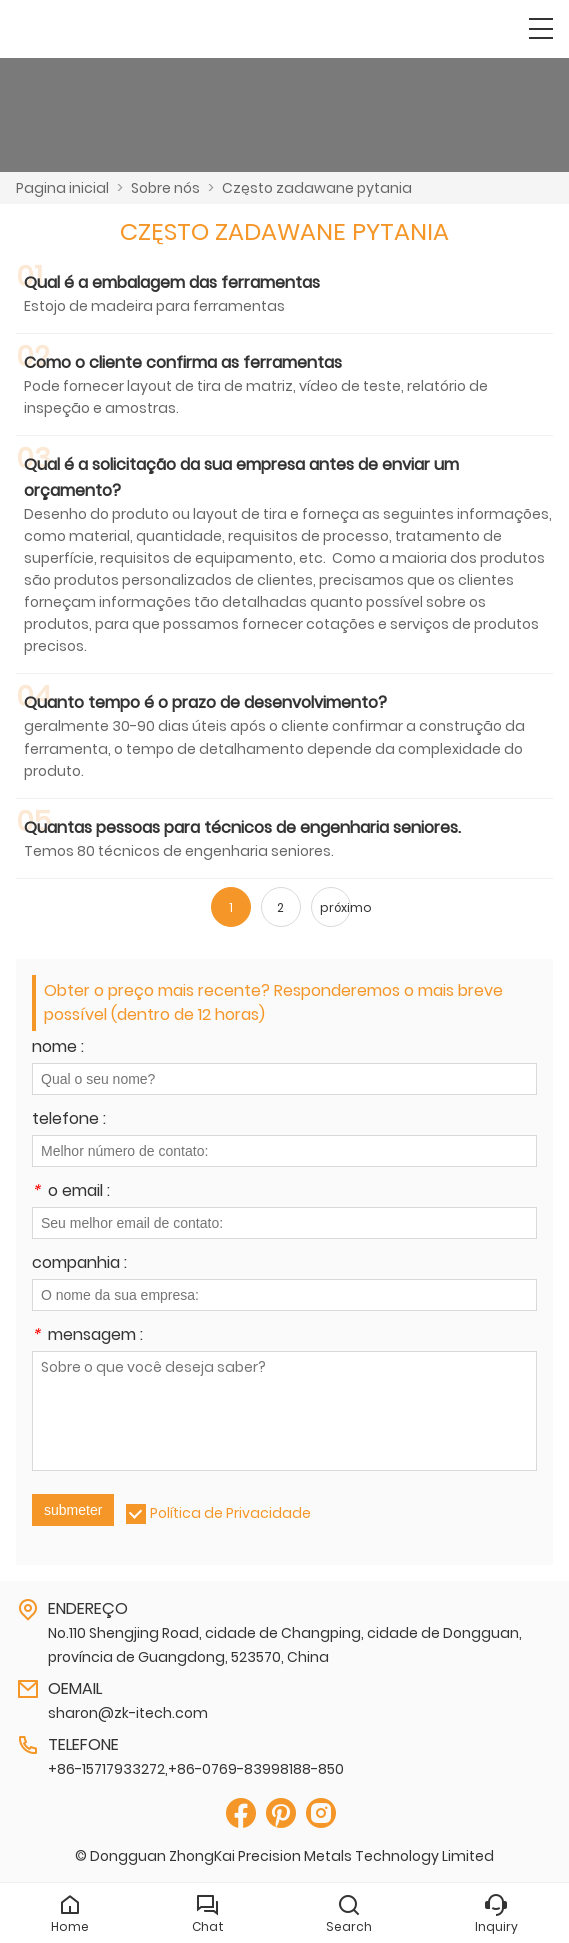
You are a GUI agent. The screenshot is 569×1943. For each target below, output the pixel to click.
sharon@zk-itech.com (128, 1713)
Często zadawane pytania (317, 188)
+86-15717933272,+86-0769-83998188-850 (196, 1769)
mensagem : (87, 1336)
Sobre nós (165, 188)
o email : (71, 1192)
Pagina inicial (62, 188)
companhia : (79, 1264)
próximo (335, 907)
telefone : (69, 1120)
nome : (58, 1048)
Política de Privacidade (230, 1513)
